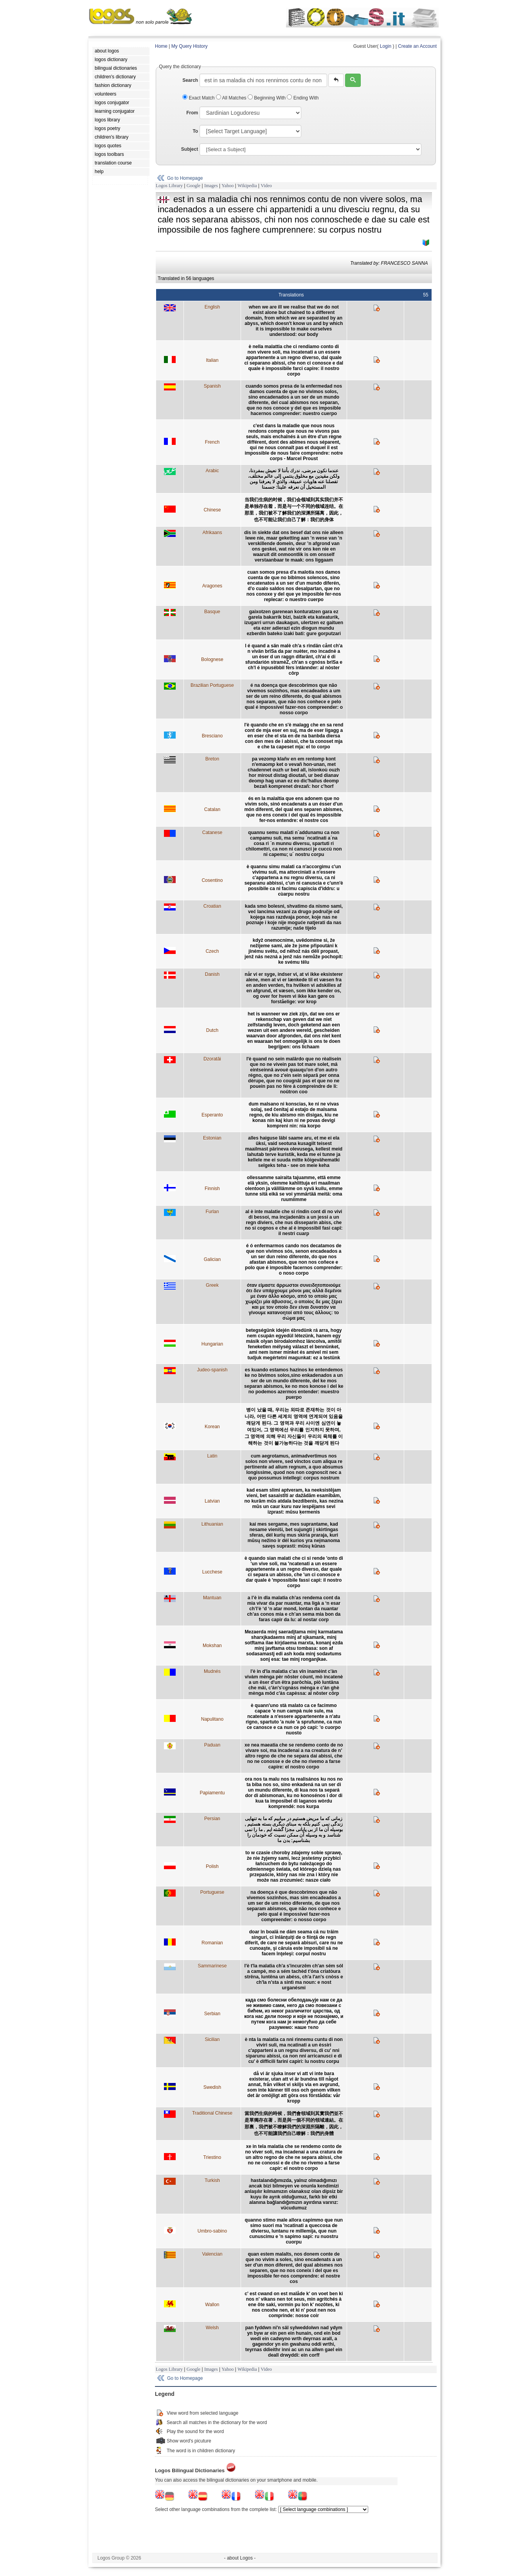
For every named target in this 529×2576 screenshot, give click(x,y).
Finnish (212, 1188)
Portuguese (212, 1892)
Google (193, 185)
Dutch (212, 1030)
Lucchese (212, 1572)
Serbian (212, 2013)
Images (211, 185)
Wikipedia (247, 185)
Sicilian (212, 2039)
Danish (212, 974)
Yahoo (227, 185)
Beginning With (267, 98)
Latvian (212, 1501)
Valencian (212, 2254)
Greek (212, 1285)
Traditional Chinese (212, 2113)
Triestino (212, 2157)
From (192, 113)
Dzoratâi (212, 1059)
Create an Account (417, 46)
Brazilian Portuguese (212, 685)
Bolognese (212, 659)
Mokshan (212, 1645)
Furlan (212, 1211)
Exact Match (199, 98)
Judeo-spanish (212, 1370)
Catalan (212, 809)
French (212, 442)
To (195, 131)
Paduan (212, 1745)
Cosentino (212, 880)
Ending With (302, 98)
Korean (212, 1426)
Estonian (212, 1138)
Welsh (212, 2327)
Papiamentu (212, 1793)
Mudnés (212, 1671)
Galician (212, 1259)
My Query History (189, 46)
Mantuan (212, 1598)
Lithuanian (212, 1524)
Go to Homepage (185, 178)
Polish (212, 1866)
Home (161, 46)
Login (385, 46)
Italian (212, 360)
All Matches (232, 98)
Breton (212, 759)
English (212, 307)
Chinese (212, 510)
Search (190, 80)
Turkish (212, 2180)
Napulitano (212, 1719)
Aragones (212, 586)
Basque (212, 611)
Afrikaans (212, 532)
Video (266, 185)
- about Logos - (240, 2558)
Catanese (212, 832)
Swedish (212, 2087)
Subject (189, 149)
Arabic (212, 470)
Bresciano (212, 736)
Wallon (212, 2304)
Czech (212, 951)
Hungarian (212, 1344)
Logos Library (169, 185)
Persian (212, 1818)
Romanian (212, 1943)
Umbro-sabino (212, 2231)
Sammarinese (212, 1966)
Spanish (212, 386)
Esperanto (212, 1115)
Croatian (212, 906)
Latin (212, 1456)
